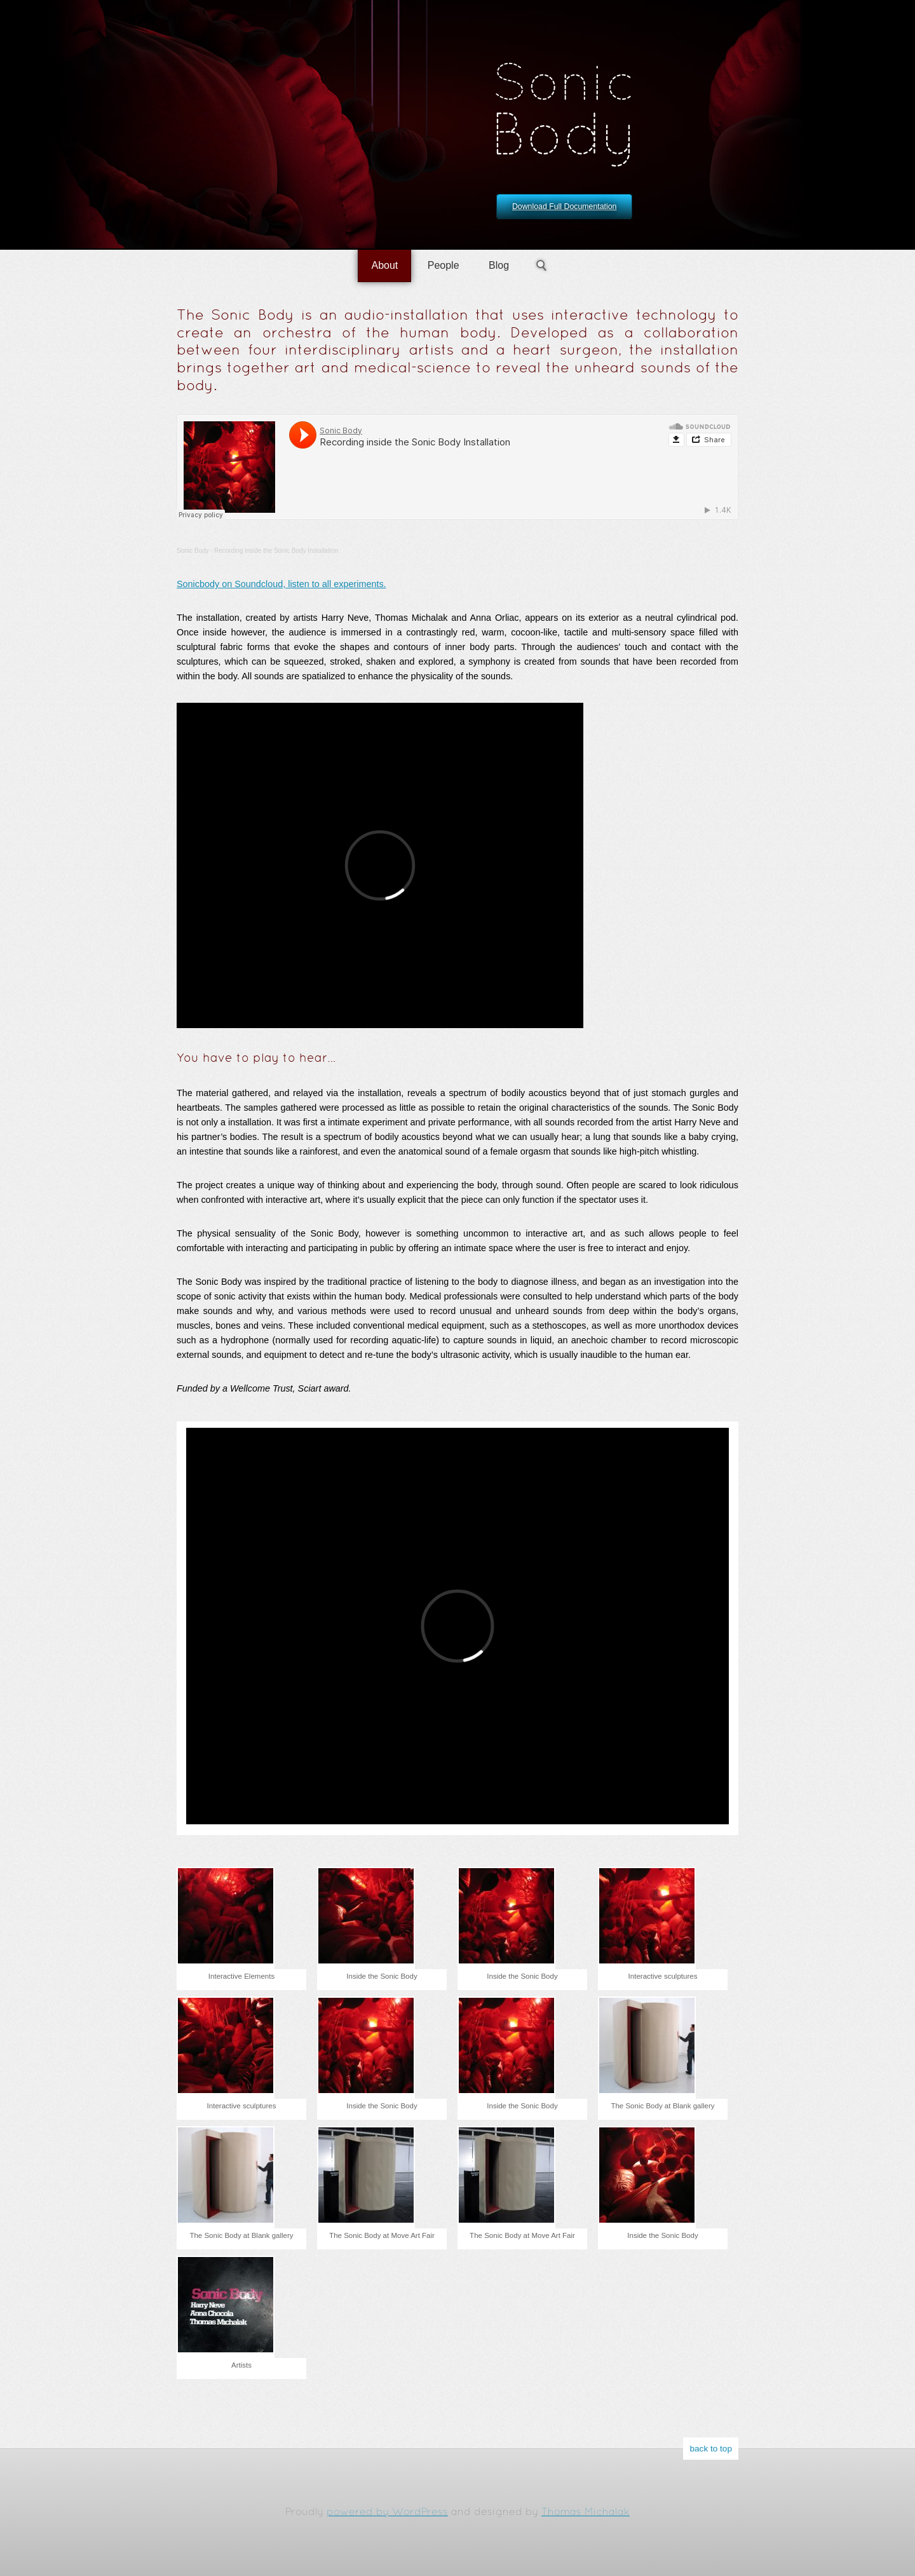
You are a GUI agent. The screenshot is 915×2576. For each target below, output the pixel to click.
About (384, 265)
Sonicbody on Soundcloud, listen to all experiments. (281, 584)
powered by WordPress (387, 2512)
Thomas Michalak (585, 2512)
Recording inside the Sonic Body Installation (276, 550)
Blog (499, 265)
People (443, 265)
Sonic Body (193, 550)
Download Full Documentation (564, 206)
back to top (710, 2448)
